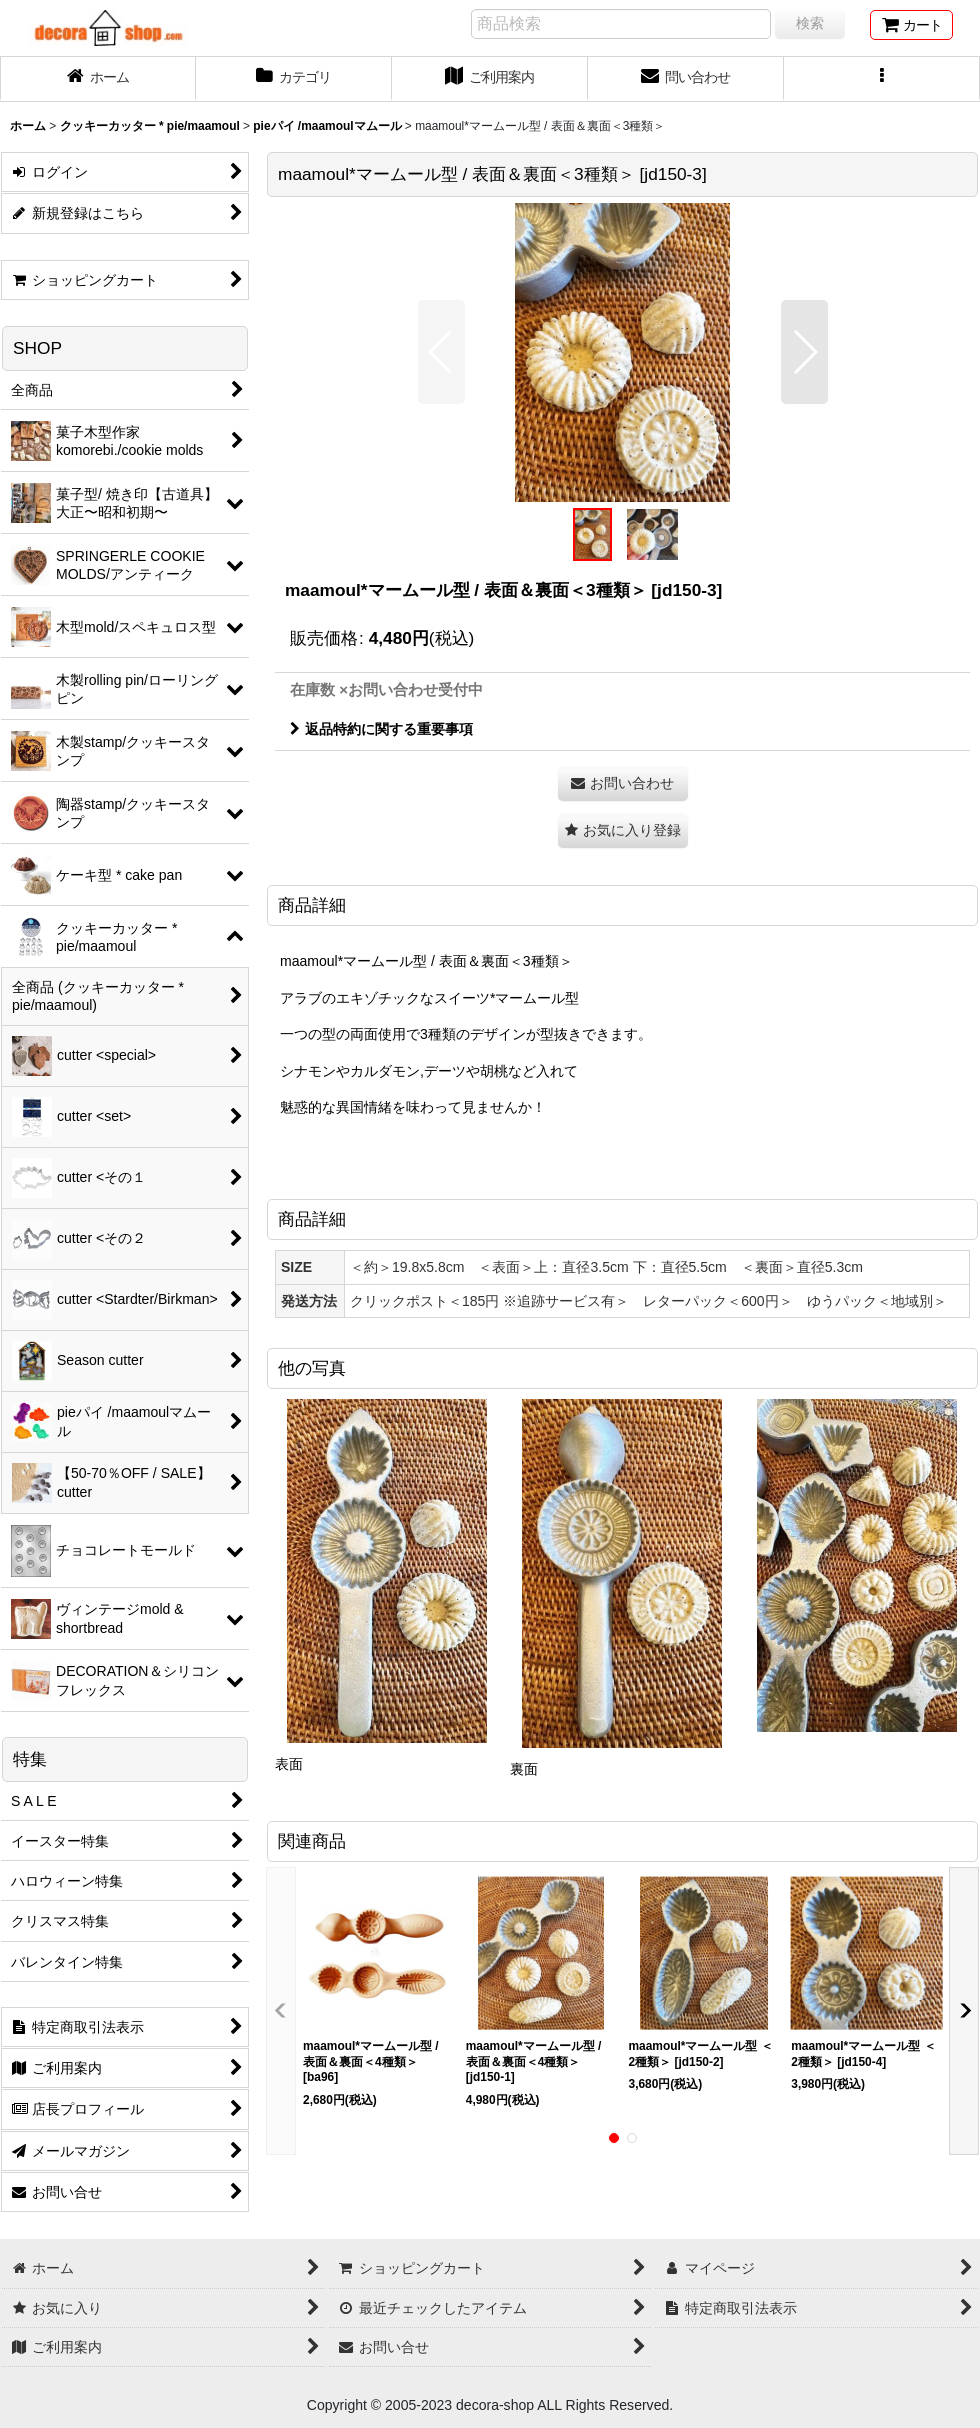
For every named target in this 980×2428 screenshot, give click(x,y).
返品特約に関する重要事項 (381, 729)
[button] (882, 79)
